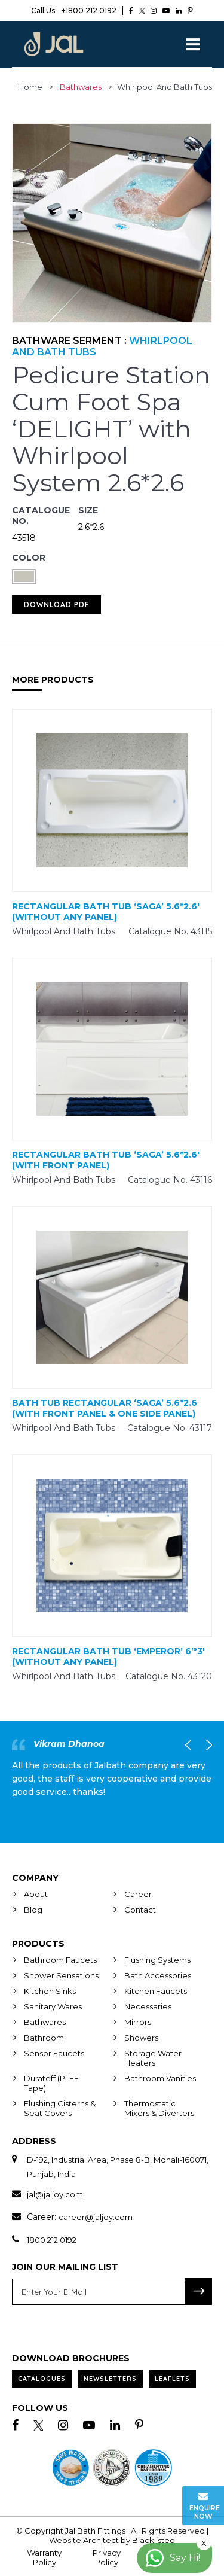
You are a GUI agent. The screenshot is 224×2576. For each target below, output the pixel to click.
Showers (141, 2037)
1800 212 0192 (51, 2240)
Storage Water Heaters (153, 2058)
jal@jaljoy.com (55, 2194)
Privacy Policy (107, 2557)
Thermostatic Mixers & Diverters (159, 2108)
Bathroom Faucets (60, 1960)
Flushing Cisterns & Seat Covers (60, 2108)
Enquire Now (204, 2505)
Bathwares (81, 87)
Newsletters (110, 2378)
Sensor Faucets (54, 2053)
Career (138, 1894)
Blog (33, 1909)
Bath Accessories (157, 1975)
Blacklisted (153, 2540)
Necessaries (147, 2006)
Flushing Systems (157, 1960)
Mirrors (137, 2022)
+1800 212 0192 (73, 10)
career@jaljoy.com (96, 2217)
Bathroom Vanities (160, 2078)
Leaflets (172, 2378)
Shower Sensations (61, 1975)
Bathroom (44, 2037)
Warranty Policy (44, 2557)
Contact (140, 1909)
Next (206, 1745)
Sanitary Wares (53, 2006)
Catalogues (42, 2378)
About (36, 1894)
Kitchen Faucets (155, 1991)
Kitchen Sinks (50, 1991)
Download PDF (56, 604)
